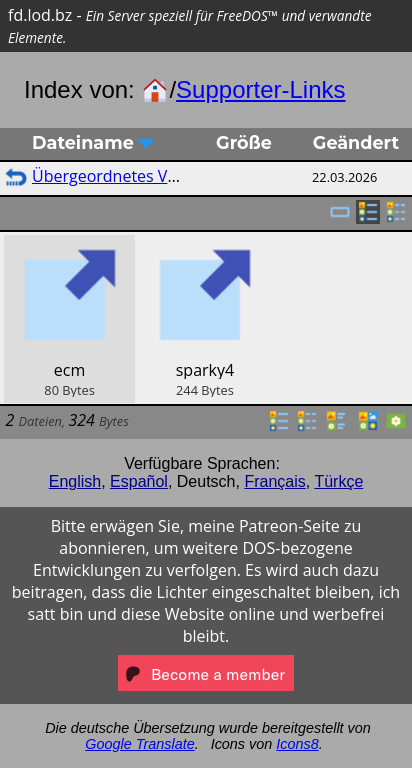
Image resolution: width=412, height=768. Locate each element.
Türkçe (338, 481)
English (75, 481)
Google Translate (139, 744)
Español (139, 481)
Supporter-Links (260, 89)
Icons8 (297, 744)
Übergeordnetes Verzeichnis (137, 176)
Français (274, 481)
